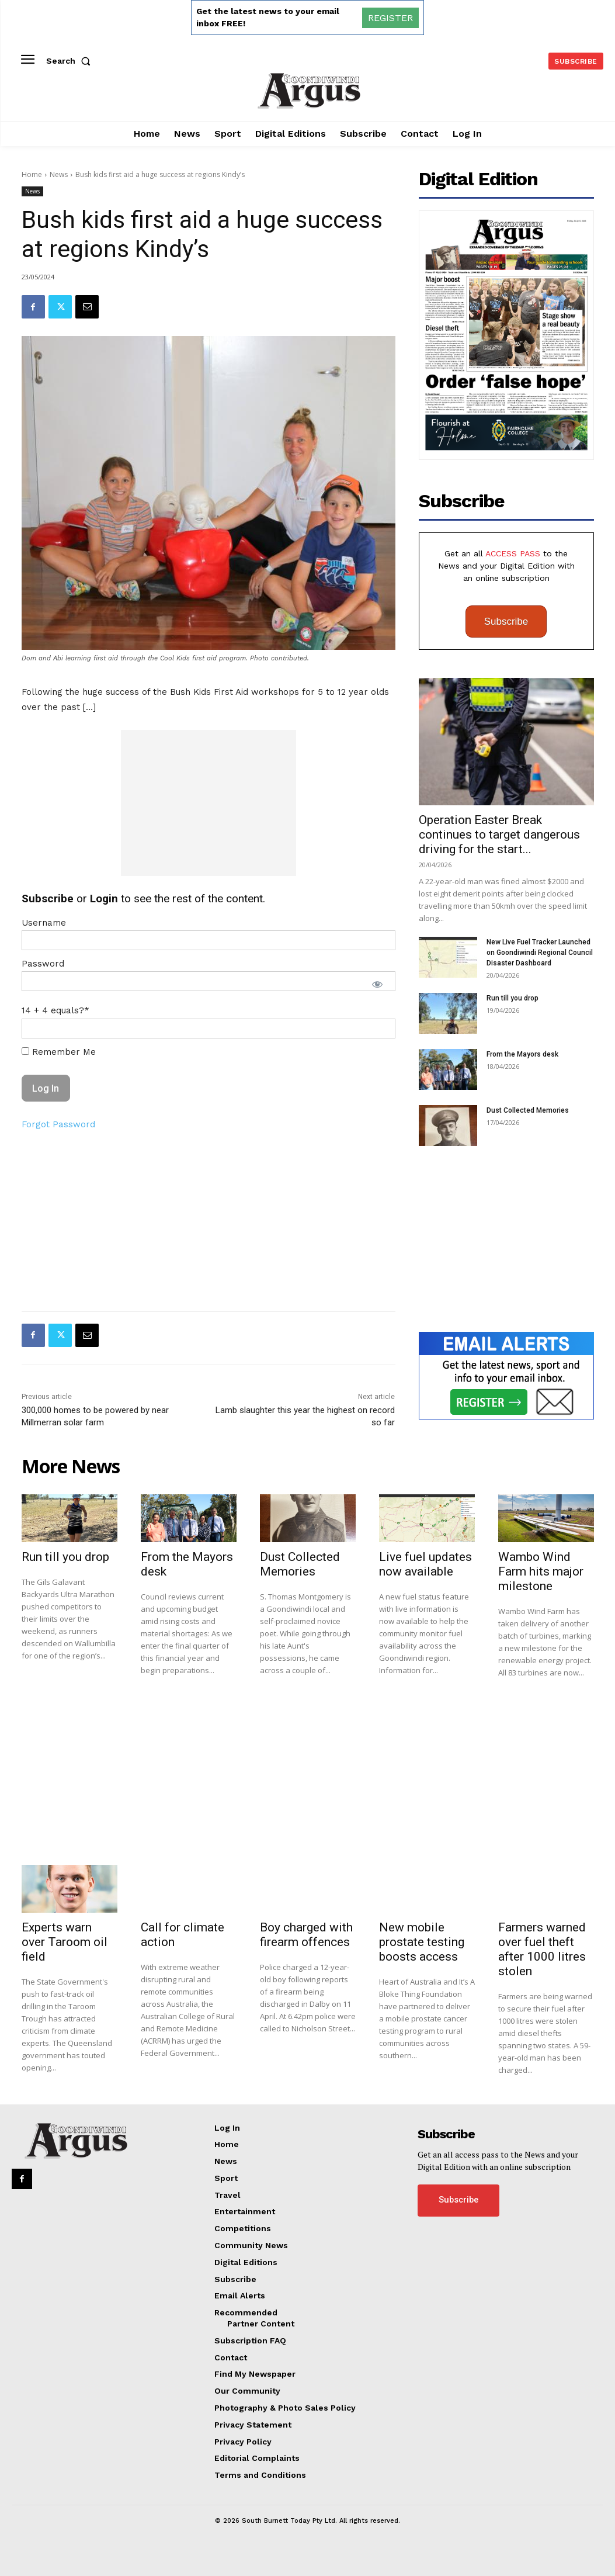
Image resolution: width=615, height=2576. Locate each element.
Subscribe (506, 621)
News (59, 174)
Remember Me (59, 1052)
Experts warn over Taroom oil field (64, 1942)
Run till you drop (512, 998)
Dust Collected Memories (528, 1110)
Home (32, 174)
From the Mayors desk (522, 1054)
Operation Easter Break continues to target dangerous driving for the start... (499, 834)
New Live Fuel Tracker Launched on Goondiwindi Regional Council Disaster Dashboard (540, 952)
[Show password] (377, 984)
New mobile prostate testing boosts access (421, 1942)
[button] (70, 61)
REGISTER (390, 17)
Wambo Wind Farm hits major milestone (540, 1571)
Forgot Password (58, 1124)
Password (43, 963)
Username (44, 922)
